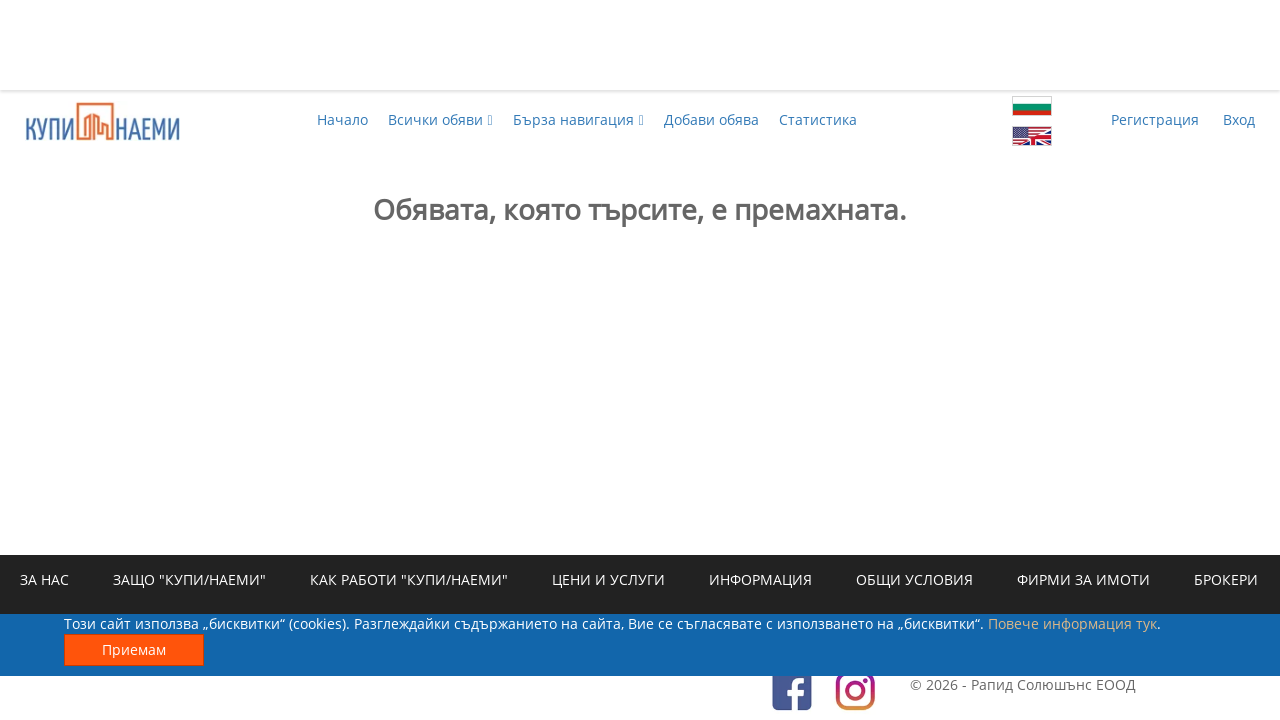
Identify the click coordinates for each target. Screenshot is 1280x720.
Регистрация (1155, 119)
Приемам (134, 649)
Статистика (818, 119)
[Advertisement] (640, 45)
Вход (1239, 119)
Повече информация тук (1072, 623)
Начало (342, 119)
